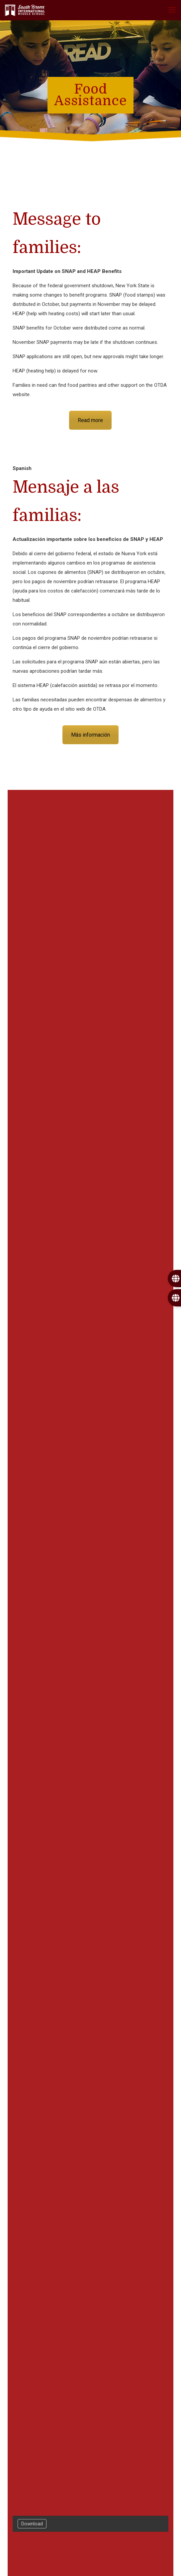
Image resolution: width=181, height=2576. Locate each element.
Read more (90, 420)
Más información (90, 735)
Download (32, 2524)
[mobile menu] (172, 10)
